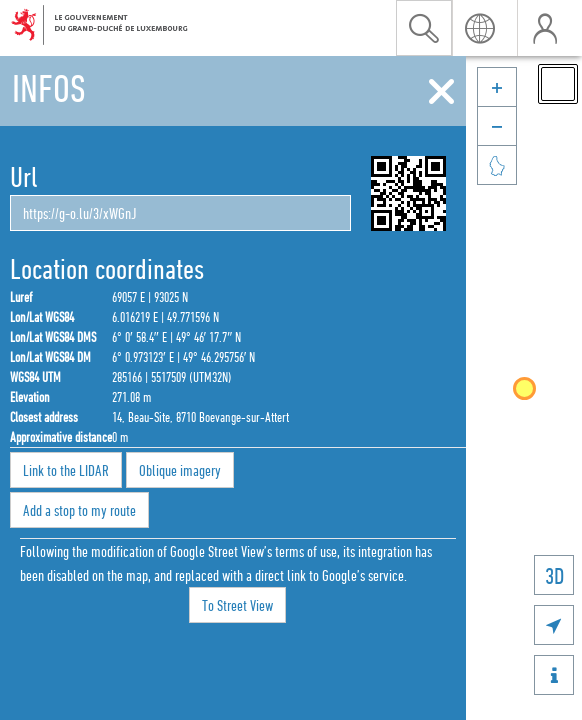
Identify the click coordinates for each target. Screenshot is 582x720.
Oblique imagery (180, 470)
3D (554, 575)
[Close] (441, 92)
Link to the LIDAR (66, 470)
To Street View (237, 605)
